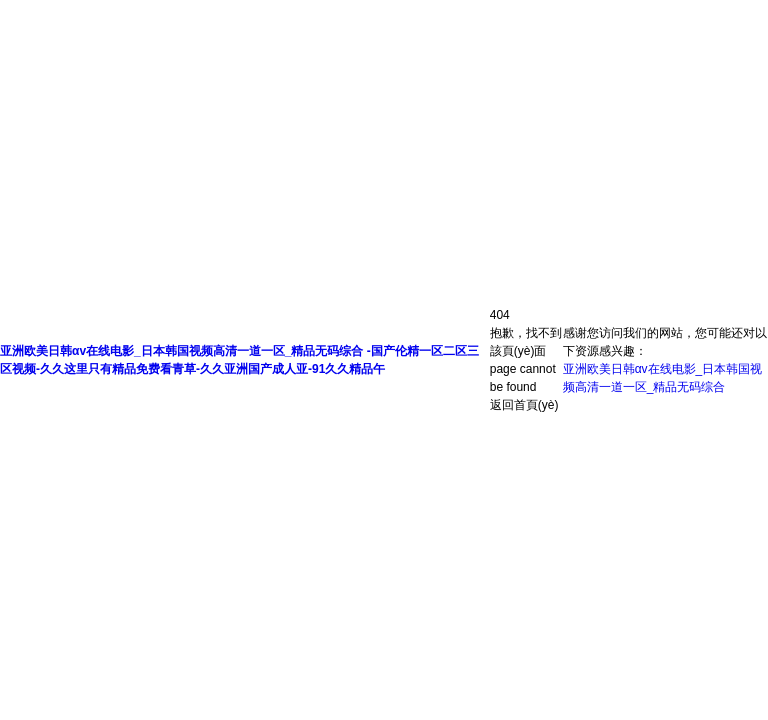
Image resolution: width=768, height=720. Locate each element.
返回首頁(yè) (524, 405)
